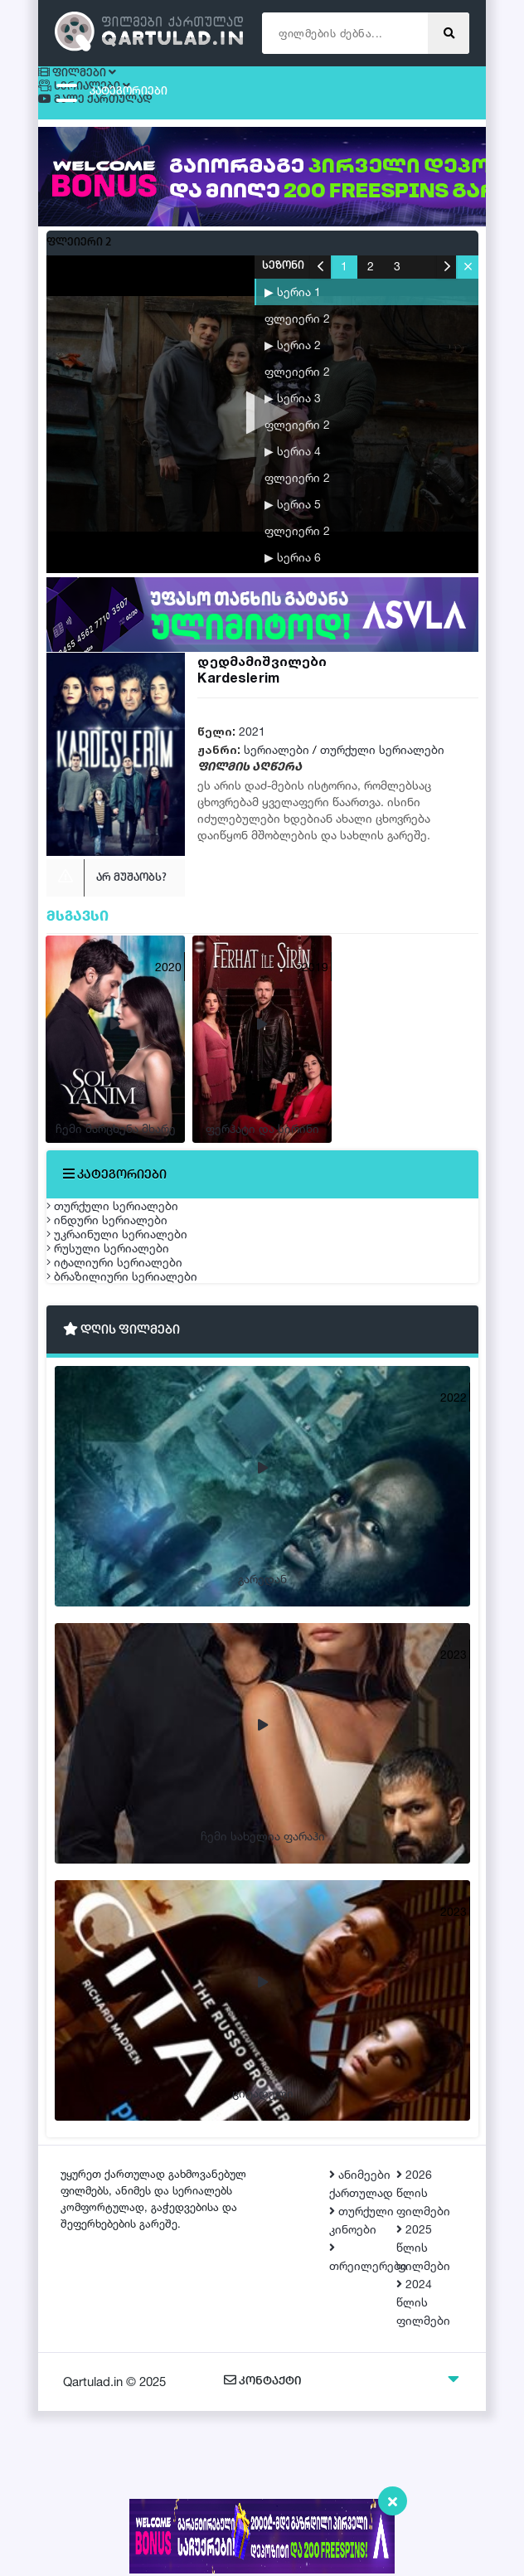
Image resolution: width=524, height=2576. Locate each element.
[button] (467, 274)
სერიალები (276, 758)
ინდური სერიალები (123, 1273)
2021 (252, 739)
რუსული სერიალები (124, 1351)
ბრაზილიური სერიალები (138, 1429)
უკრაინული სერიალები (133, 1312)
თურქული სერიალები (382, 758)
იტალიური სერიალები (131, 1390)
